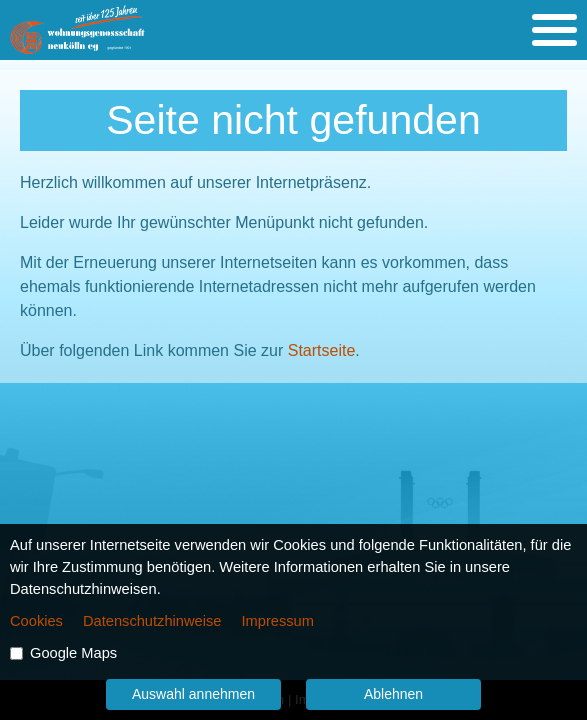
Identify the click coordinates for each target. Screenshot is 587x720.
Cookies (36, 621)
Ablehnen (393, 694)
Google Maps (73, 653)
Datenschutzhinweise (152, 621)
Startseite (322, 350)
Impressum (277, 621)
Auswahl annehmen (193, 694)
